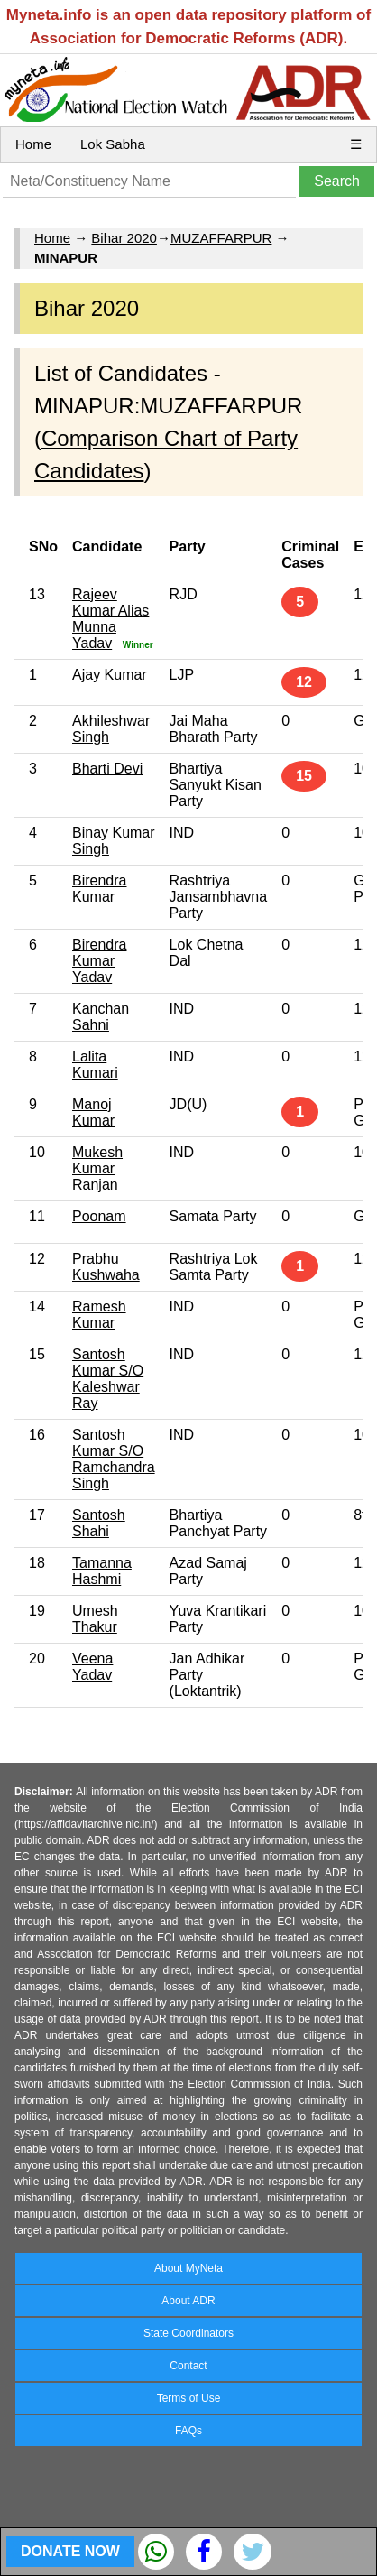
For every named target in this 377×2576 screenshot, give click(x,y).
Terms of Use (189, 2398)
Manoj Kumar (93, 1112)
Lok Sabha (112, 144)
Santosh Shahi (98, 1523)
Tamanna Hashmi (102, 1571)
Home (33, 144)
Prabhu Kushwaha (106, 1267)
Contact (188, 2365)
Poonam (99, 1216)
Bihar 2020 (124, 238)
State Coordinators (188, 2333)
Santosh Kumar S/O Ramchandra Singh (113, 1459)
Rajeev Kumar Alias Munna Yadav (110, 619)
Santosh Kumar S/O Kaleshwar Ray (107, 1379)
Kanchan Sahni (100, 1017)
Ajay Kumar (109, 674)
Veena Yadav (92, 1666)
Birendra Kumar (99, 888)
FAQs (188, 2430)
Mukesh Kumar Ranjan (97, 1168)
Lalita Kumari (95, 1064)
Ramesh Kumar (99, 1314)
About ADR (188, 2300)
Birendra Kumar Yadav (99, 961)
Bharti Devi (107, 768)
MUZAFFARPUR (221, 238)
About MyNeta (188, 2268)
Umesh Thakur (95, 1619)
